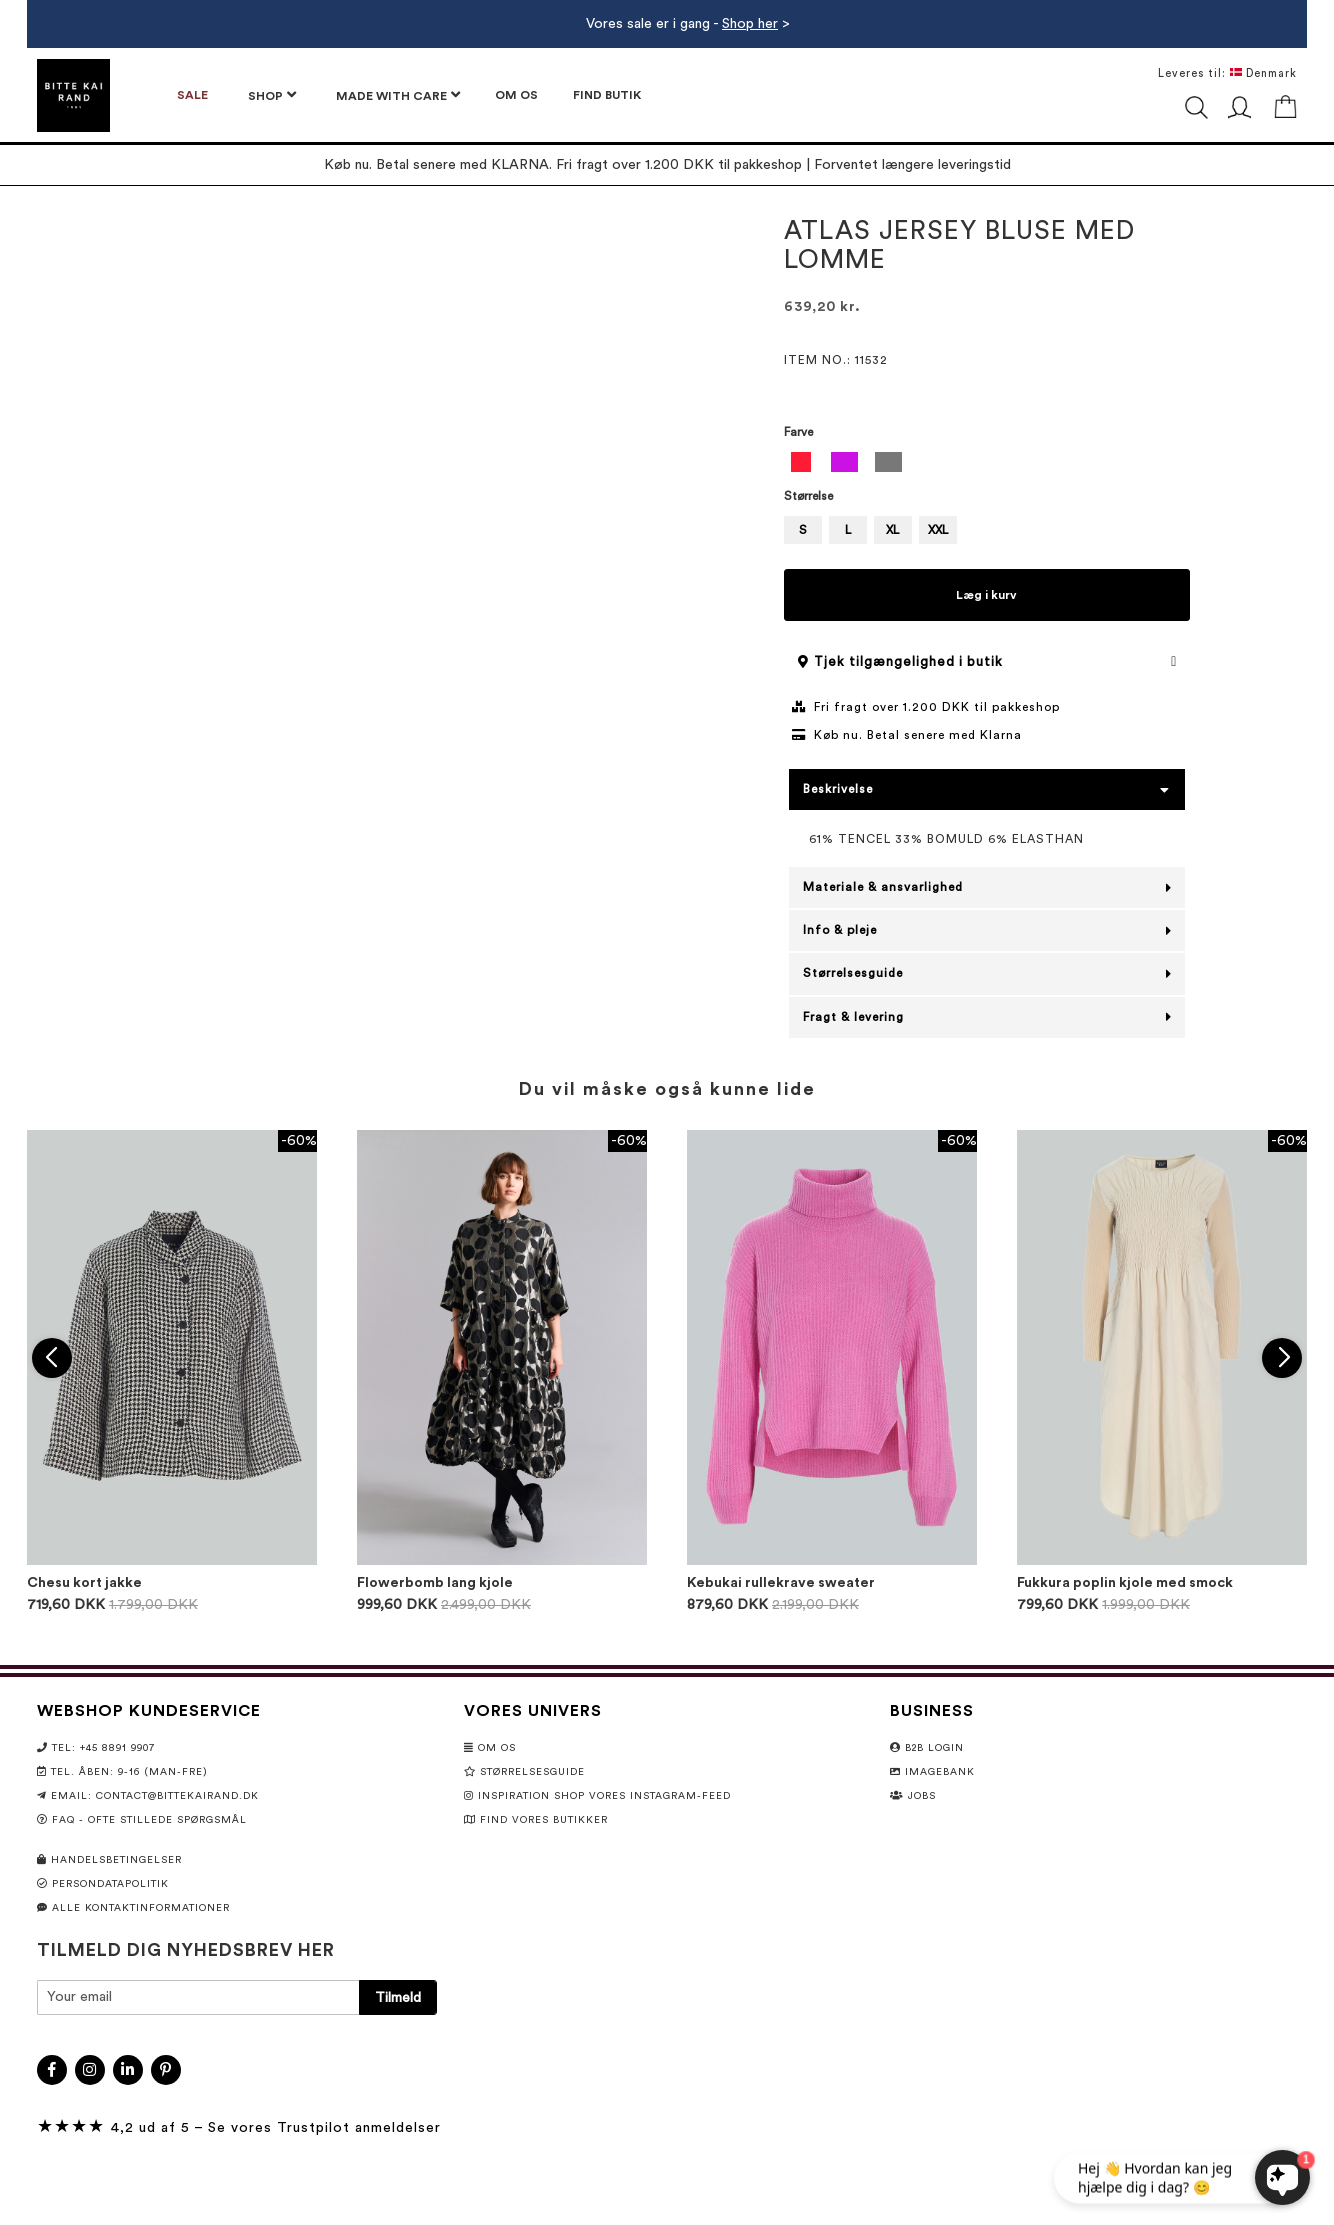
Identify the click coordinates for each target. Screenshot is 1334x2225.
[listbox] (987, 464)
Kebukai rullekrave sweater (781, 1583)
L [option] (848, 530)
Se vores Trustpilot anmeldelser (324, 2128)
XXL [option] (938, 530)
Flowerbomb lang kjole (435, 1583)
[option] (801, 462)
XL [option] (892, 530)
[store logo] (73, 95)
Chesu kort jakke (84, 1583)
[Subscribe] (398, 1997)
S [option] (803, 530)
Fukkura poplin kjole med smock (1125, 1583)
